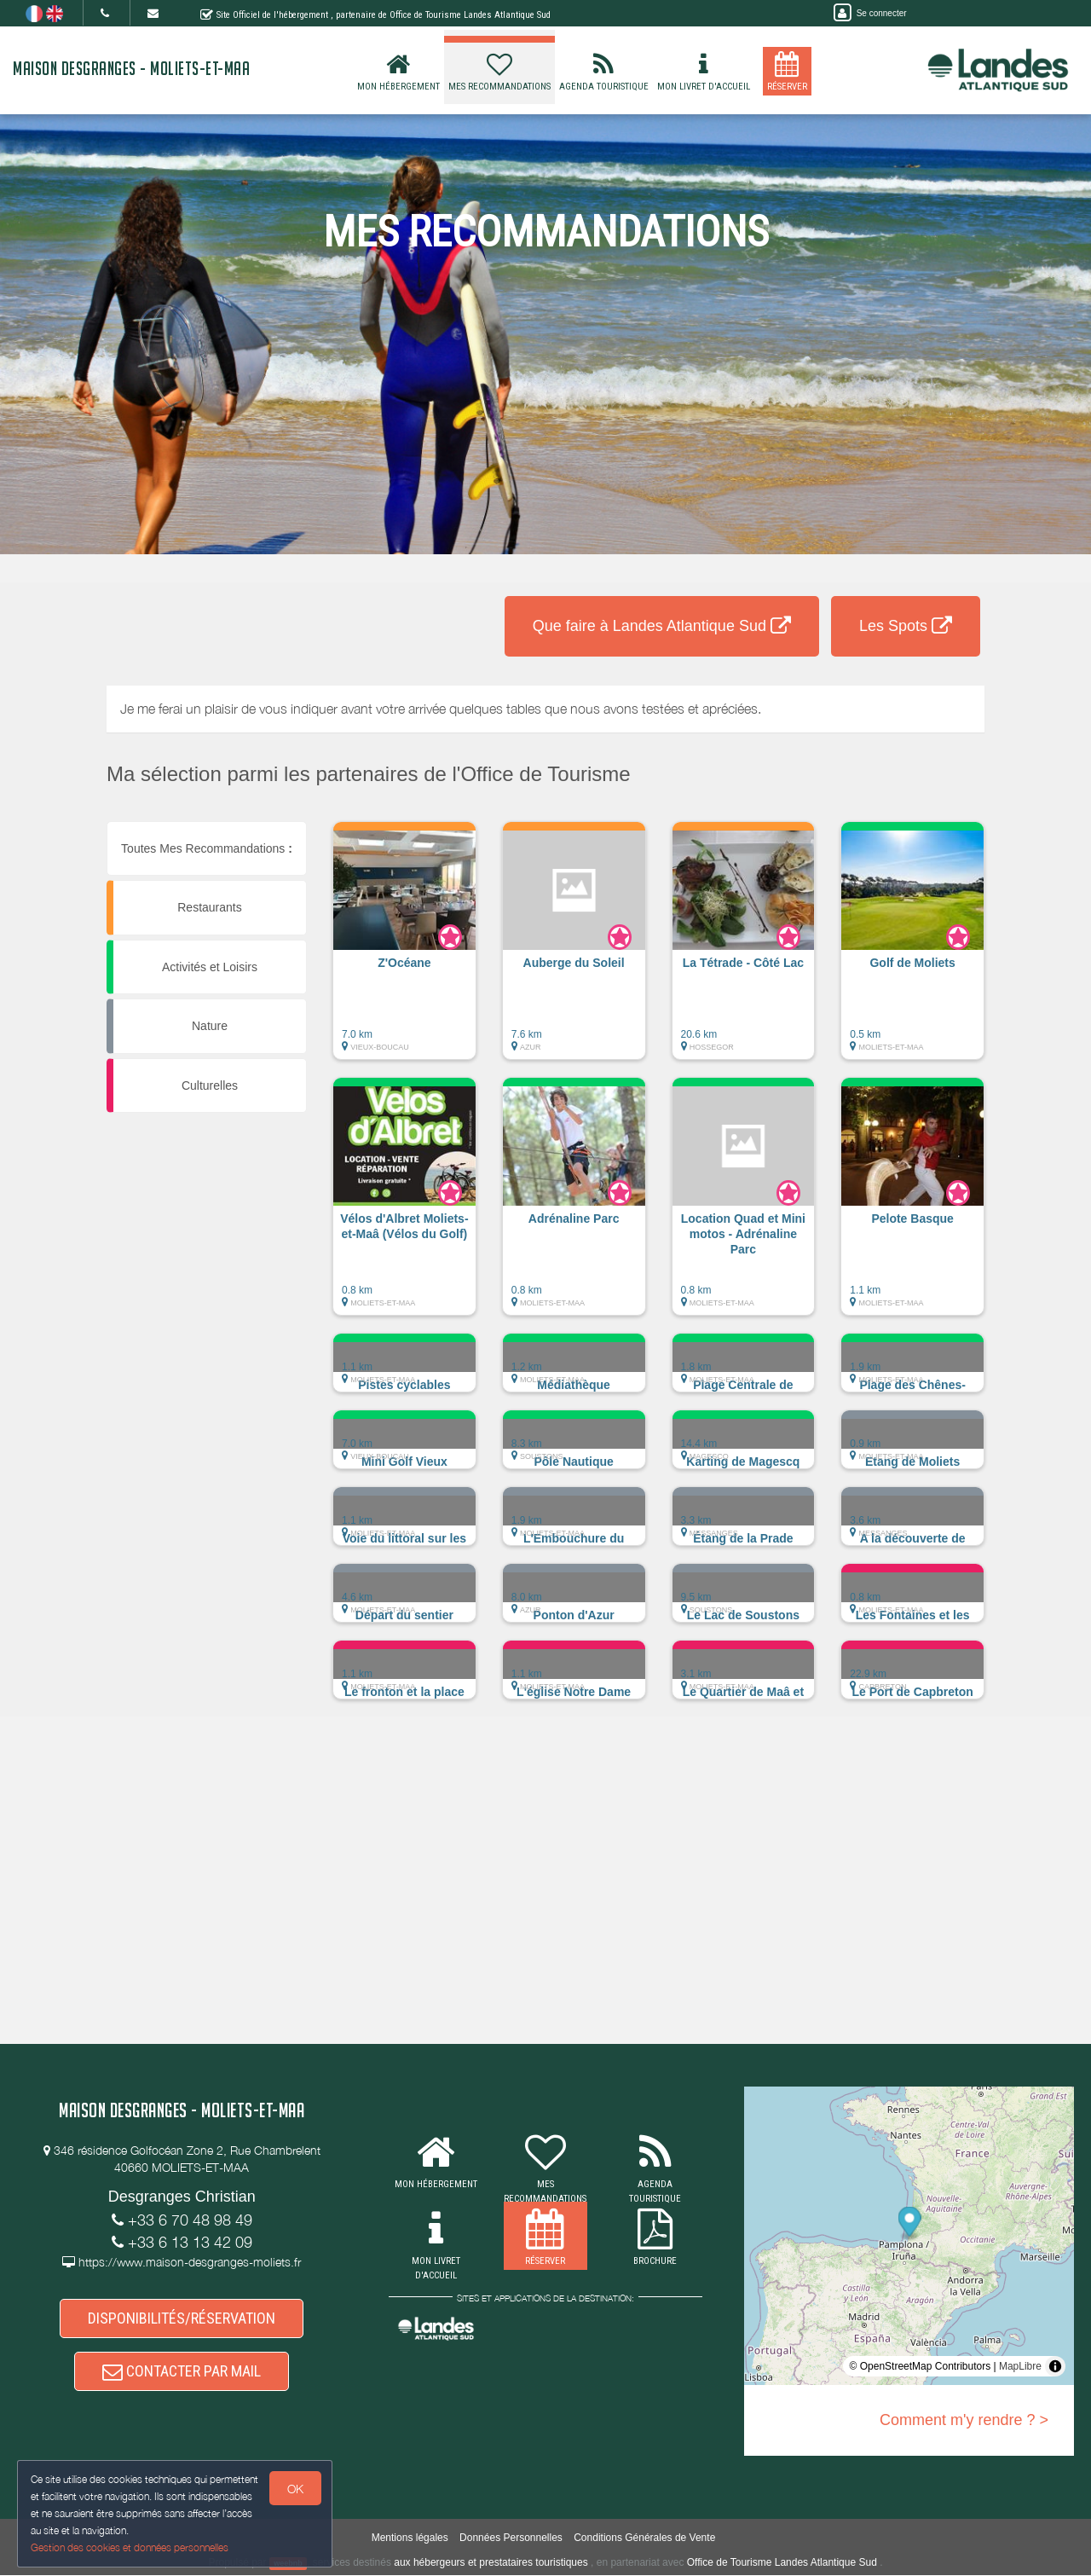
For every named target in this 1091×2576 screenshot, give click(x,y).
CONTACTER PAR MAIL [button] (181, 2371)
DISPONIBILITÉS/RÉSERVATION (181, 2319)
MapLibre (1020, 2366)
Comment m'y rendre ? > (964, 2419)
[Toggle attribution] (1055, 2366)
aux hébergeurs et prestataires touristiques (490, 2563)
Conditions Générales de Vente (644, 2538)
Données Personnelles (511, 2538)
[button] (404, 949)
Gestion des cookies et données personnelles (129, 2547)
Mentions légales (410, 2538)
